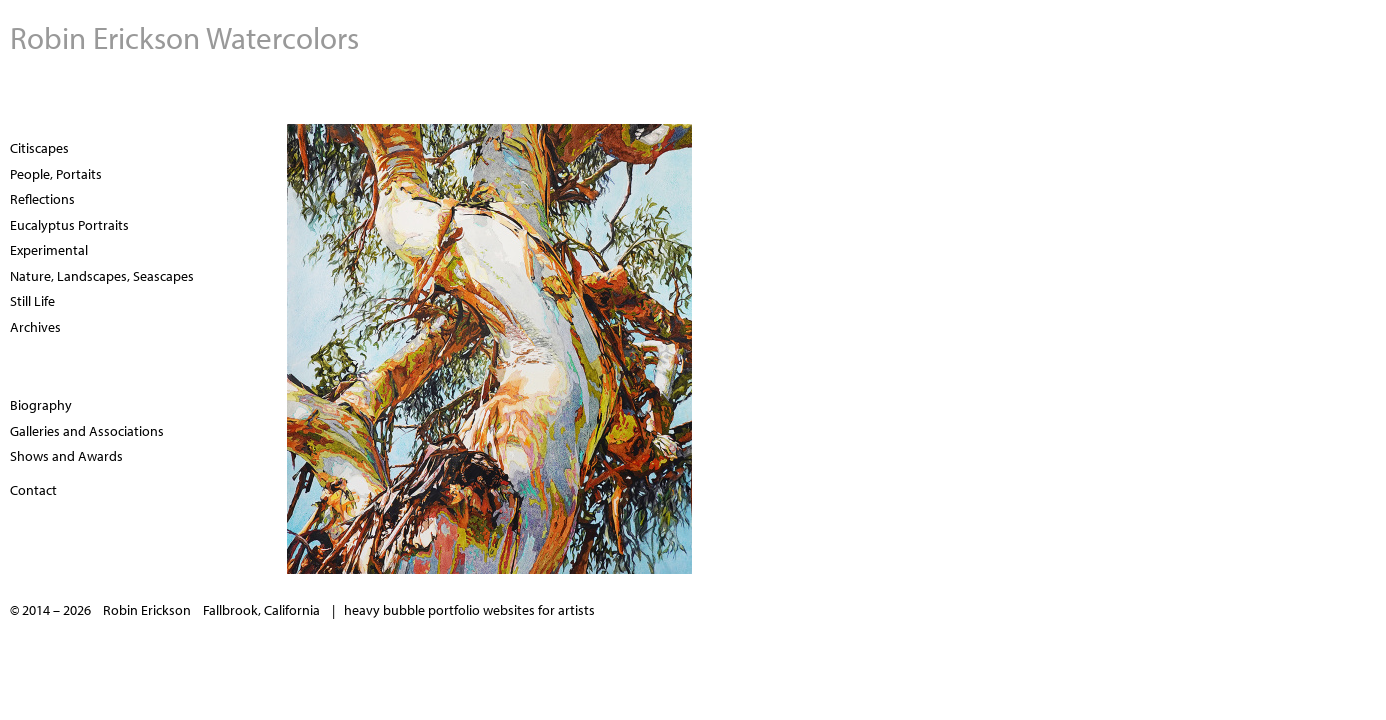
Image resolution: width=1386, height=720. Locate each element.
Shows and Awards (66, 456)
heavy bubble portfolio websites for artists (469, 610)
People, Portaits (56, 174)
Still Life (32, 301)
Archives (35, 327)
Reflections (42, 199)
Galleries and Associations (87, 431)
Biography (41, 405)
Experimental (49, 250)
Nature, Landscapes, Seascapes (102, 276)
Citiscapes (39, 148)
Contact (33, 490)
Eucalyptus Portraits (69, 225)
